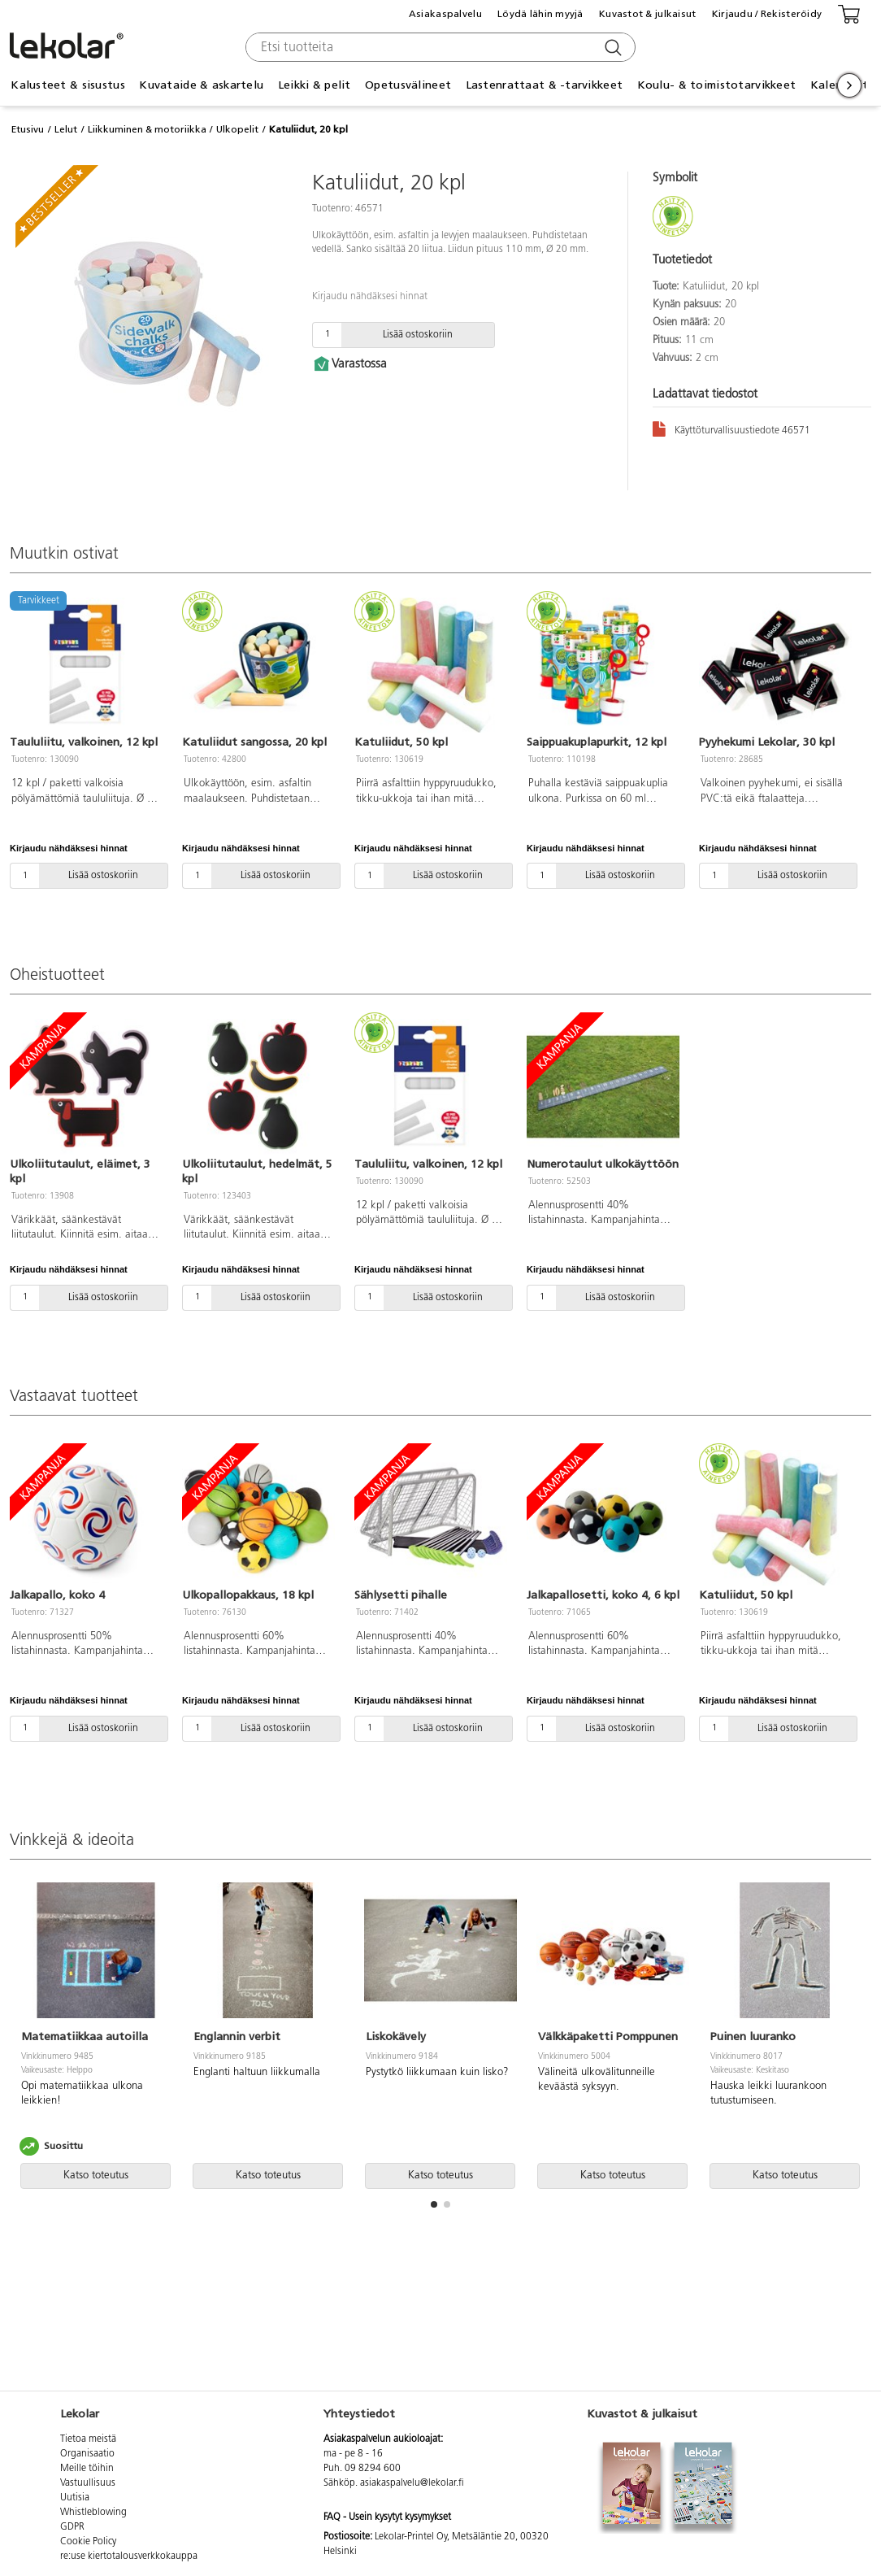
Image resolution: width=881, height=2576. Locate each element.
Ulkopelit (237, 129)
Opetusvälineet (408, 85)
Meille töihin (87, 2469)
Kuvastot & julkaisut (648, 14)
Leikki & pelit (314, 85)
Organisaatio (87, 2454)
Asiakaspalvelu (445, 14)
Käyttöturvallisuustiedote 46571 (731, 428)
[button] (434, 2204)
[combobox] (438, 47)
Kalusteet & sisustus (68, 85)
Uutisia (74, 2498)
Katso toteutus (95, 2175)
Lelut (65, 129)
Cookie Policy (88, 2542)
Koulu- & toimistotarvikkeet (716, 85)
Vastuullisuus (87, 2483)
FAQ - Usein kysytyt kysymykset (387, 2517)
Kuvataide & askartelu (201, 85)
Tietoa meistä (88, 2439)
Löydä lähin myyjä (540, 14)
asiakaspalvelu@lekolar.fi (412, 2483)
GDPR (72, 2527)
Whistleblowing (93, 2512)
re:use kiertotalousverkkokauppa (128, 2556)
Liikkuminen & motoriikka (147, 129)
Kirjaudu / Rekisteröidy (767, 14)
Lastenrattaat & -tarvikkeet (544, 85)
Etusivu (27, 129)
